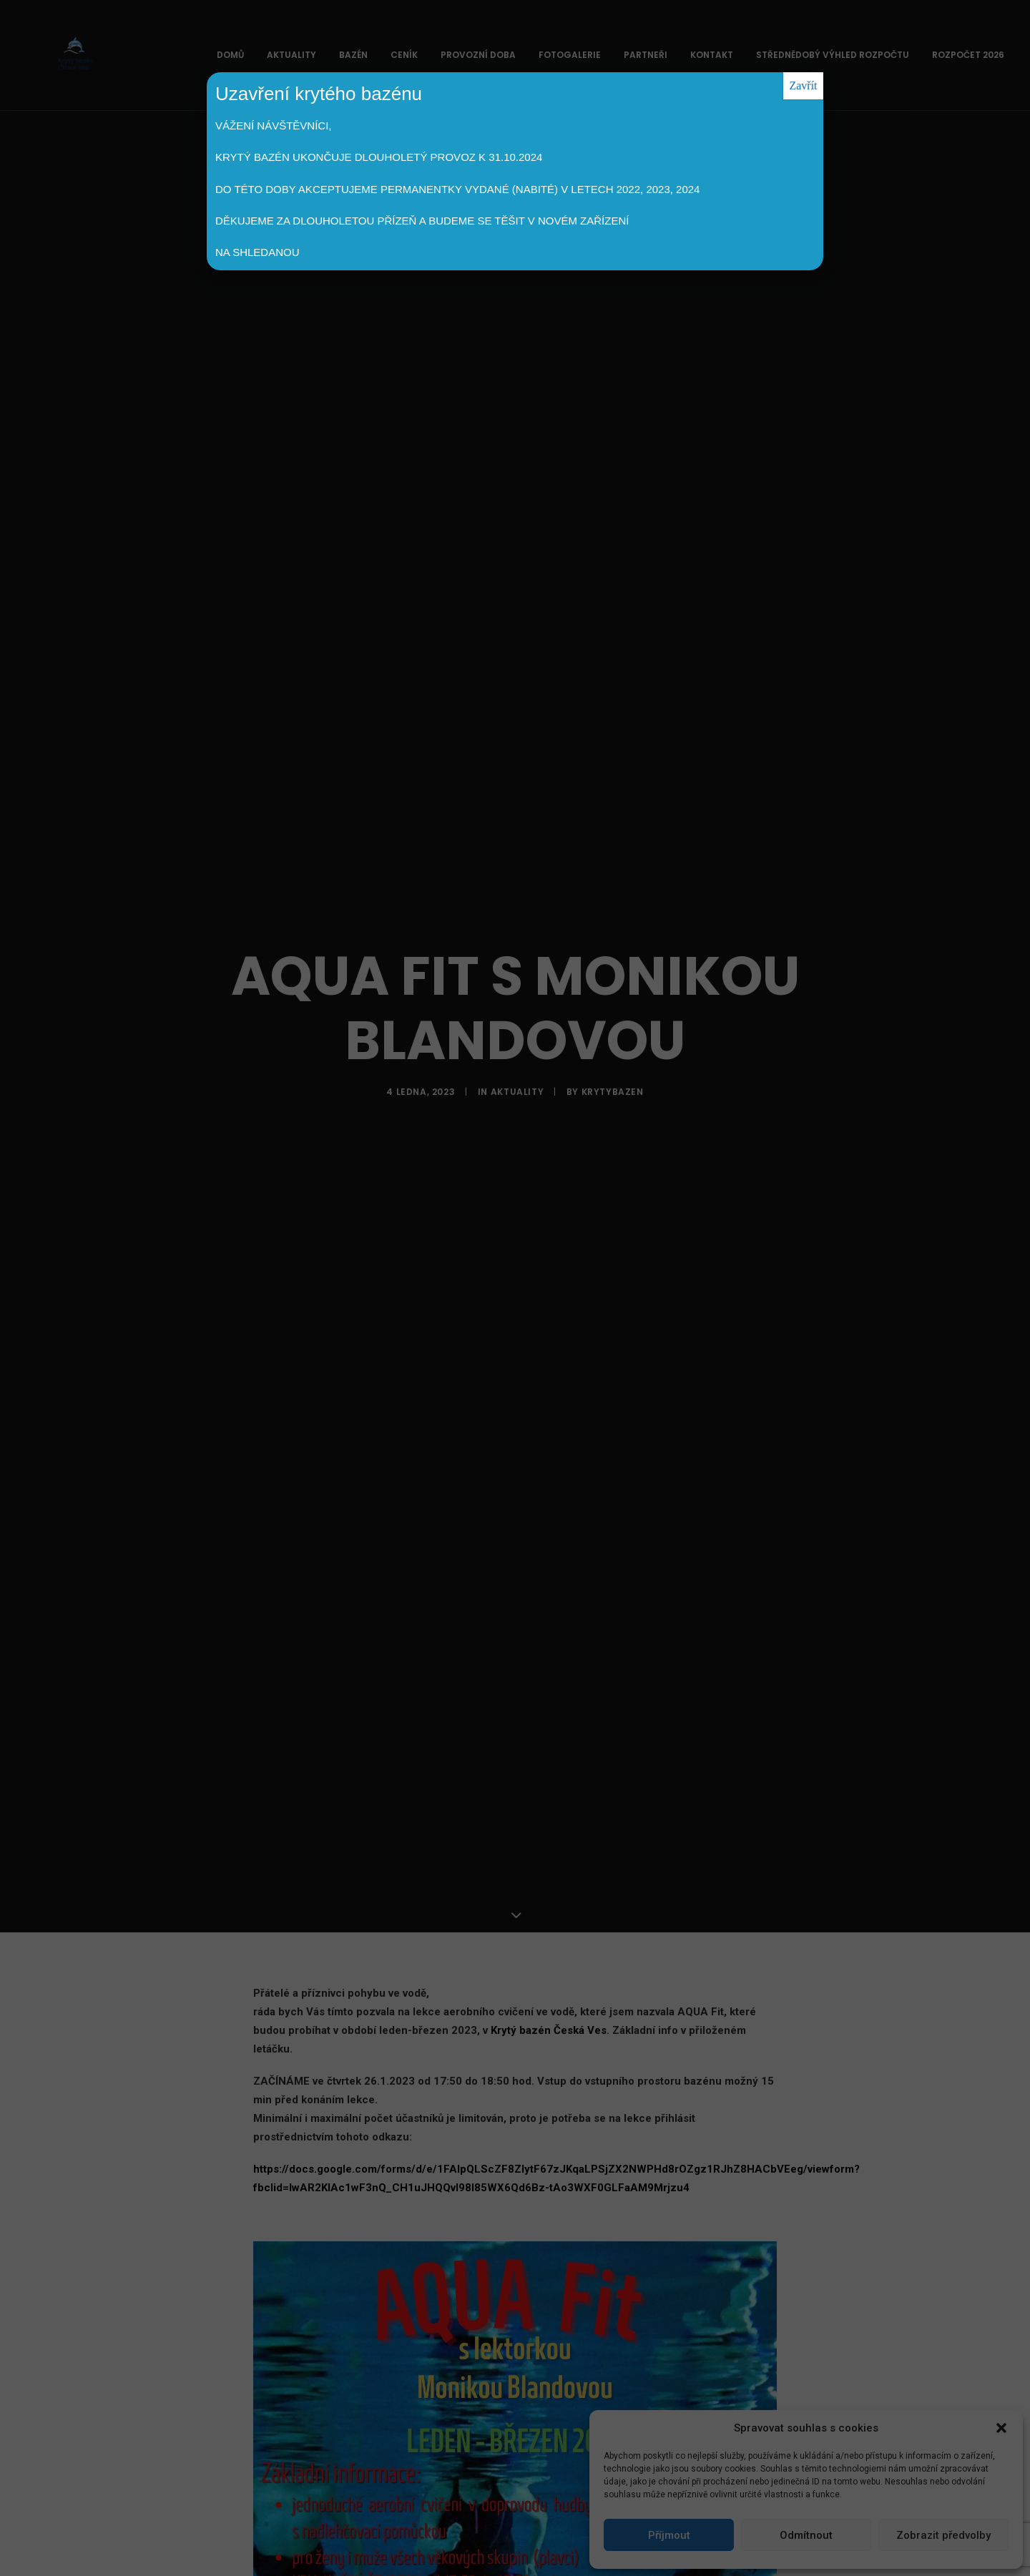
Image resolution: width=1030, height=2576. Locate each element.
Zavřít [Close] (803, 85)
